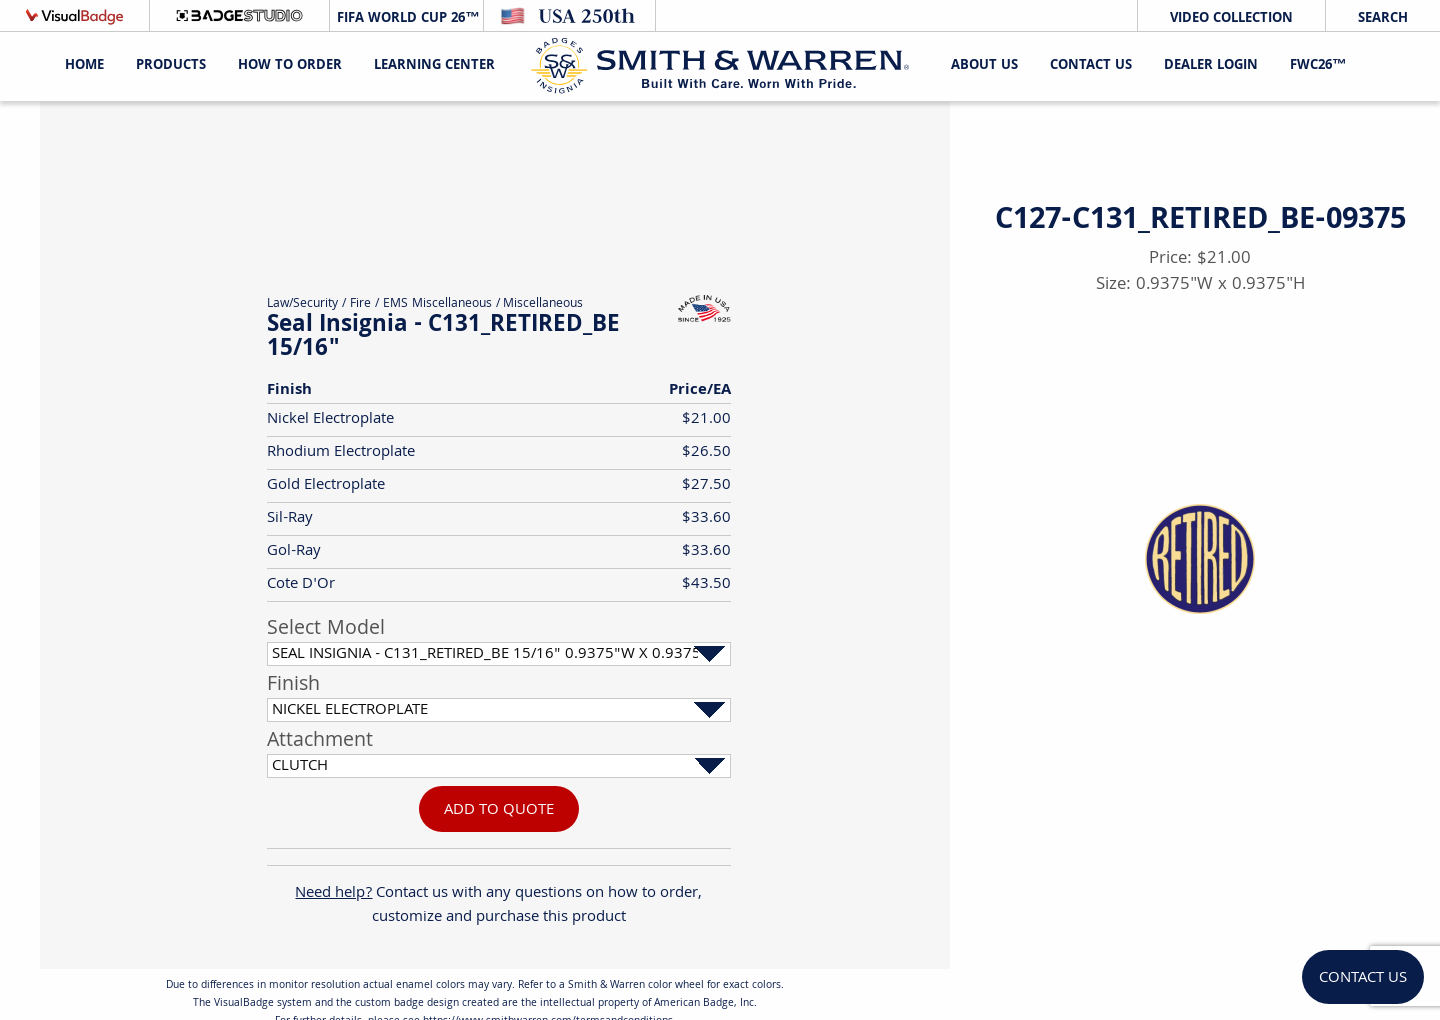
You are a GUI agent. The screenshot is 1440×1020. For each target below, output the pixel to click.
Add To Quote (499, 810)
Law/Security (302, 304)
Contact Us (1091, 66)
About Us (984, 66)
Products (171, 66)
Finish (293, 686)
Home (84, 66)
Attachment (320, 742)
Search (1383, 19)
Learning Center (434, 66)
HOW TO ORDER (290, 66)
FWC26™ (1318, 66)
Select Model (326, 630)
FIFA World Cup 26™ (406, 19)
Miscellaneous (543, 304)
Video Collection (1231, 19)
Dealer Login (1211, 66)
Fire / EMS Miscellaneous (421, 304)
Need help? (333, 893)
